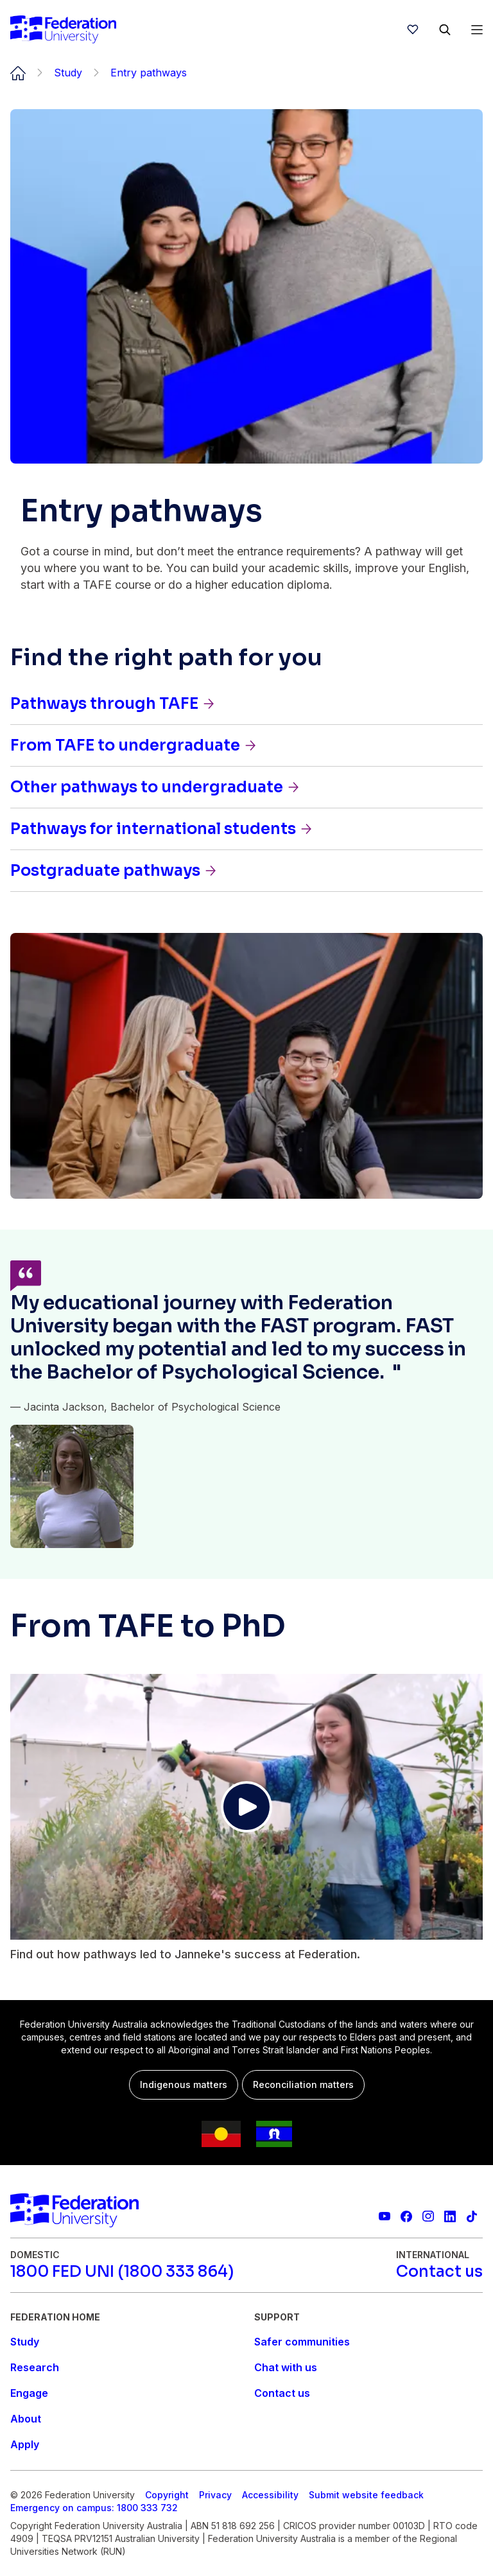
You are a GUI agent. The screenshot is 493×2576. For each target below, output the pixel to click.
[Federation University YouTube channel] (384, 2216)
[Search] (445, 29)
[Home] (63, 29)
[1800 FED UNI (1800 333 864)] (122, 2271)
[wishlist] (413, 29)
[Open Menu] (477, 29)
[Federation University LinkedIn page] (450, 2216)
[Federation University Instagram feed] (428, 2216)
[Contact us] (439, 2271)
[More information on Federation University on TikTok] (472, 2216)
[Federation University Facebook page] (406, 2216)
